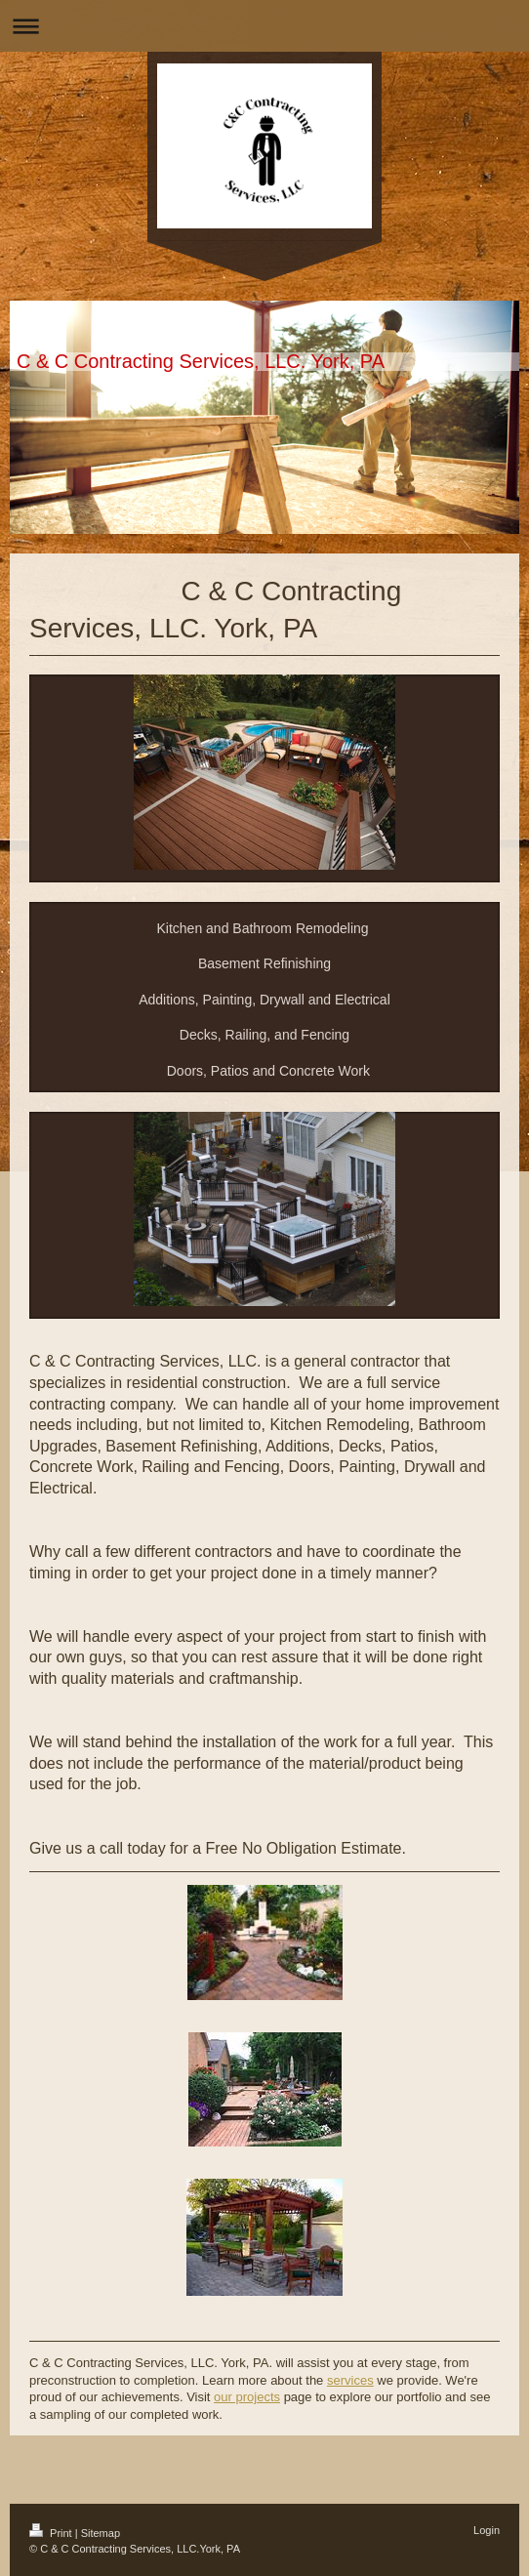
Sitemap (100, 2533)
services (350, 2380)
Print (52, 2533)
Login (486, 2530)
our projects (247, 2397)
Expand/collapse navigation (264, 26)
